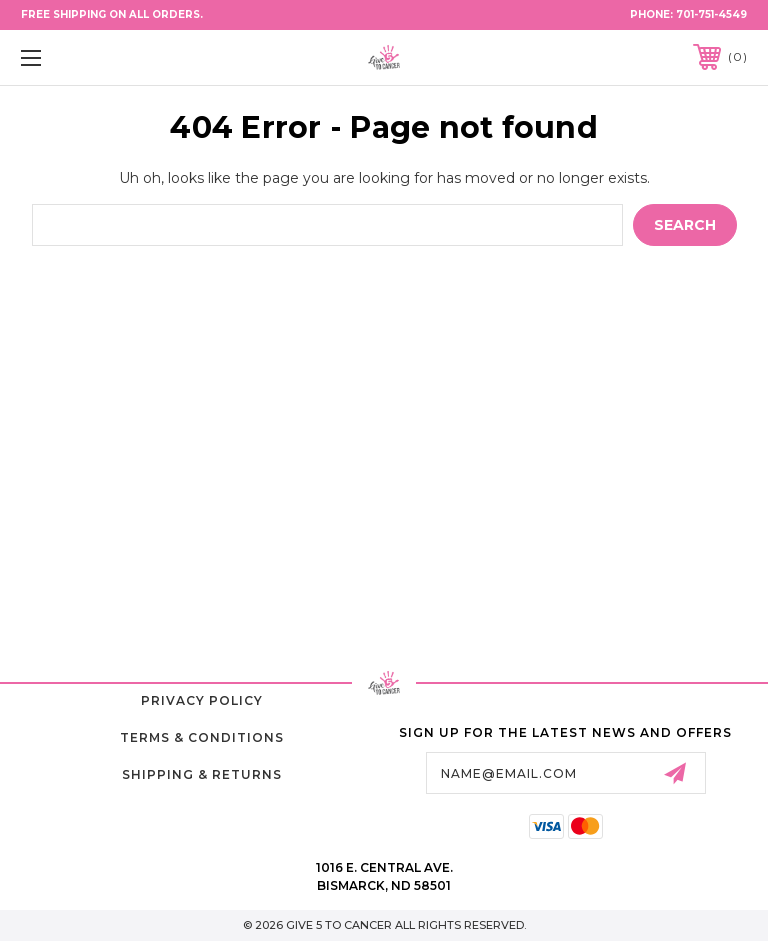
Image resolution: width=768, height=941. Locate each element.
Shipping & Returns (202, 774)
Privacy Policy (202, 700)
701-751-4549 (711, 14)
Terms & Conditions (202, 737)
